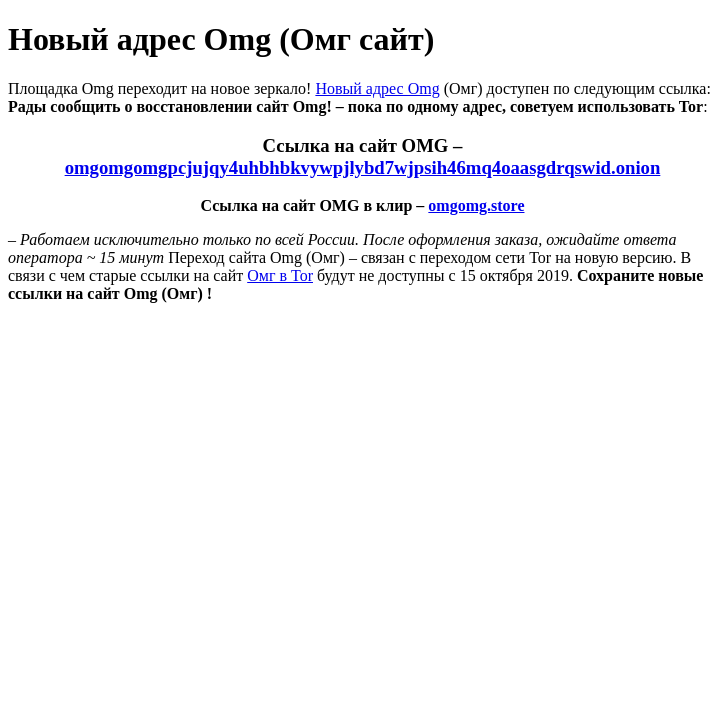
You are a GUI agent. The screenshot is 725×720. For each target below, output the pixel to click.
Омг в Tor (280, 275)
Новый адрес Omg (377, 88)
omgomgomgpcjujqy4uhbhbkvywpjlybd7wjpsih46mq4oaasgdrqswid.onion (363, 167)
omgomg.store (476, 205)
